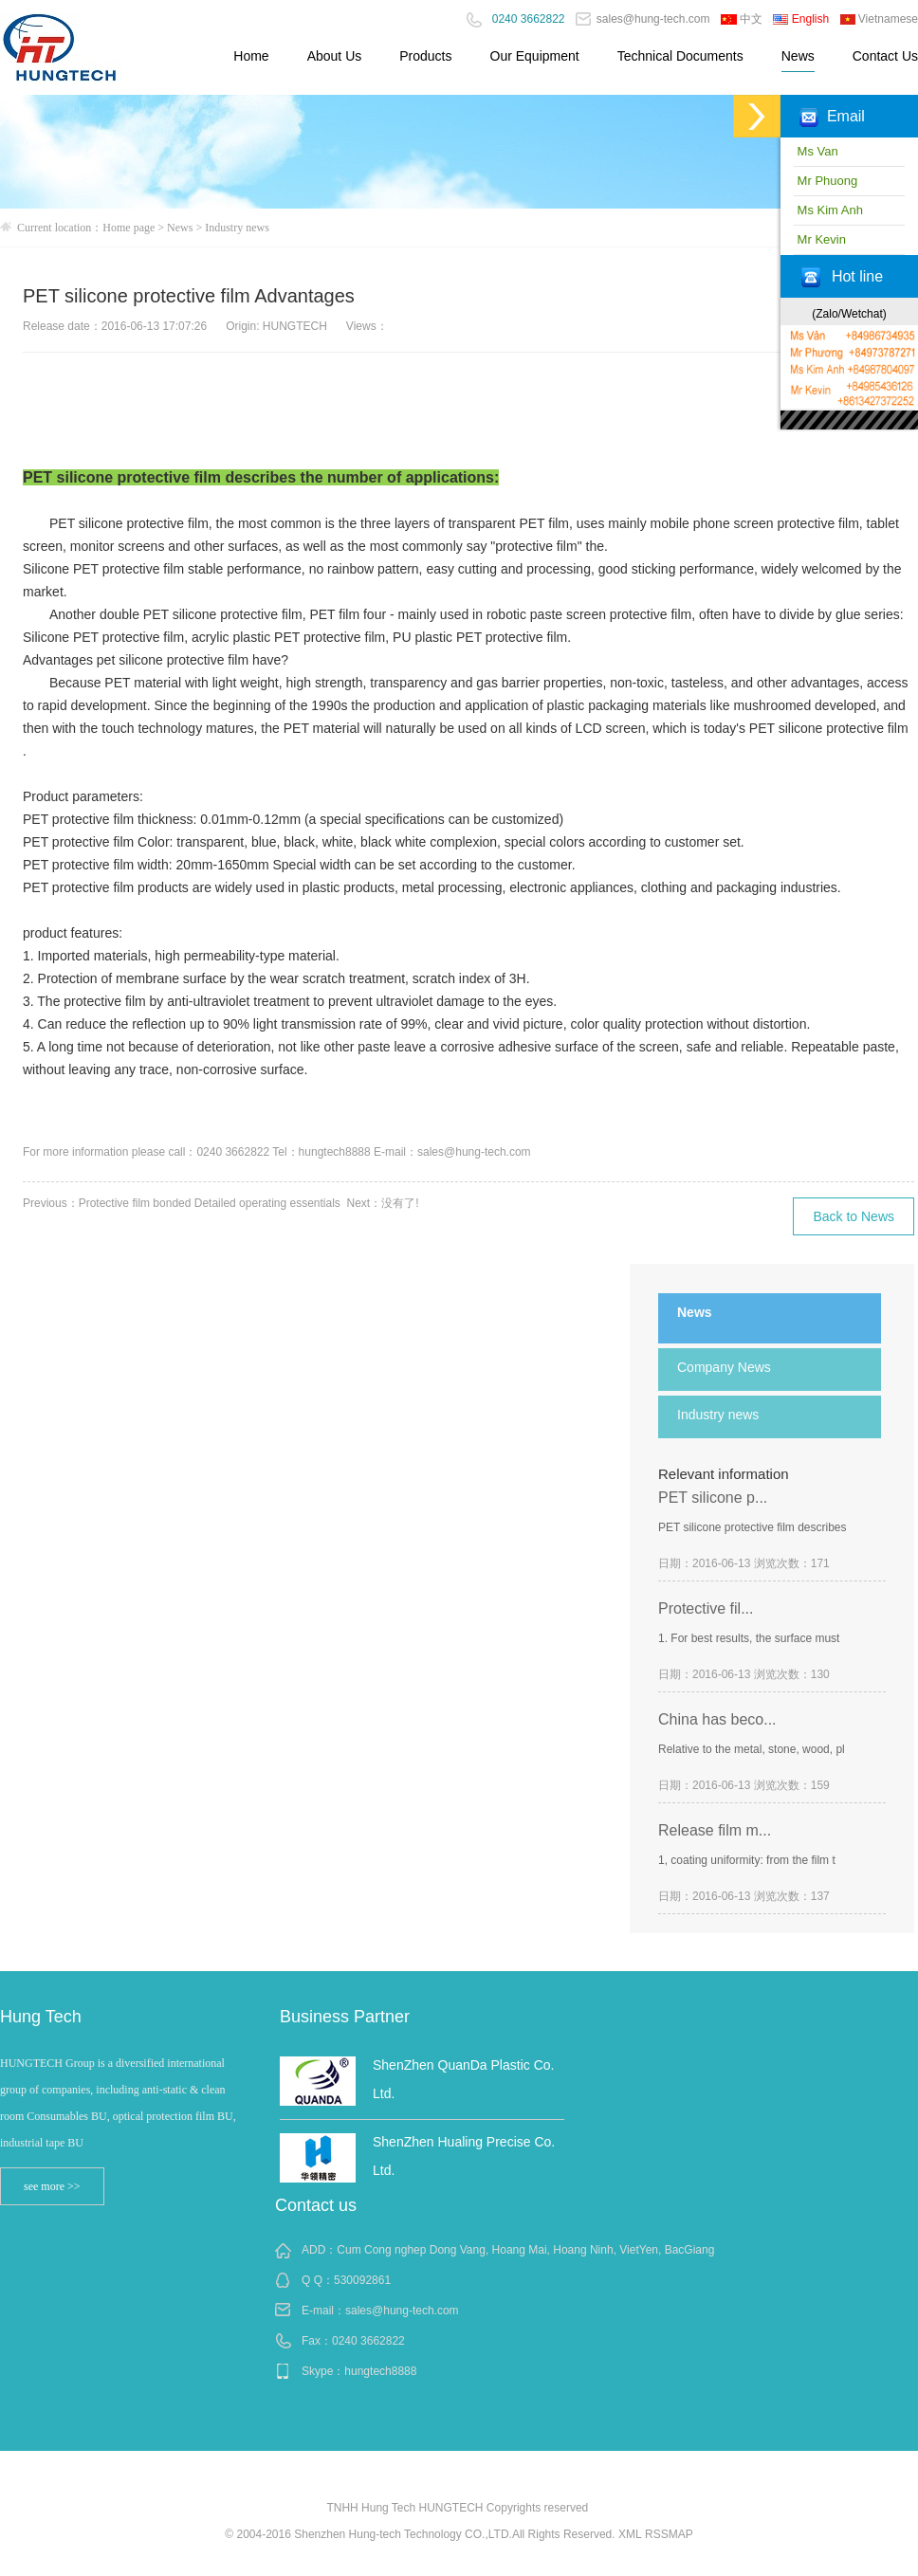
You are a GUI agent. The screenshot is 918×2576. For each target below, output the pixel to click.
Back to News (853, 1216)
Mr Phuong (825, 181)
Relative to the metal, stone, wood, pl (751, 1749)
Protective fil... (705, 1608)
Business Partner (345, 2016)
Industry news (237, 227)
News (798, 56)
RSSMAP (669, 2534)
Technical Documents (680, 56)
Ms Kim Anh (828, 210)
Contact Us (885, 56)
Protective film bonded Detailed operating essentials (209, 1203)
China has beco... (717, 1719)
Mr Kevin (820, 239)
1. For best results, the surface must (748, 1638)
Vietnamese (879, 19)
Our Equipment (534, 56)
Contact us (316, 2205)
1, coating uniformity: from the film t (746, 1860)
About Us (334, 56)
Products (425, 56)
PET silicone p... (712, 1497)
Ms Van (816, 151)
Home (250, 56)
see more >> (52, 2186)
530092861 (362, 2280)
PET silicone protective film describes (752, 1527)
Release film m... (714, 1830)
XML (630, 2534)
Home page (128, 227)
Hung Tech (41, 2016)
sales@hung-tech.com (643, 19)
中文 (741, 19)
